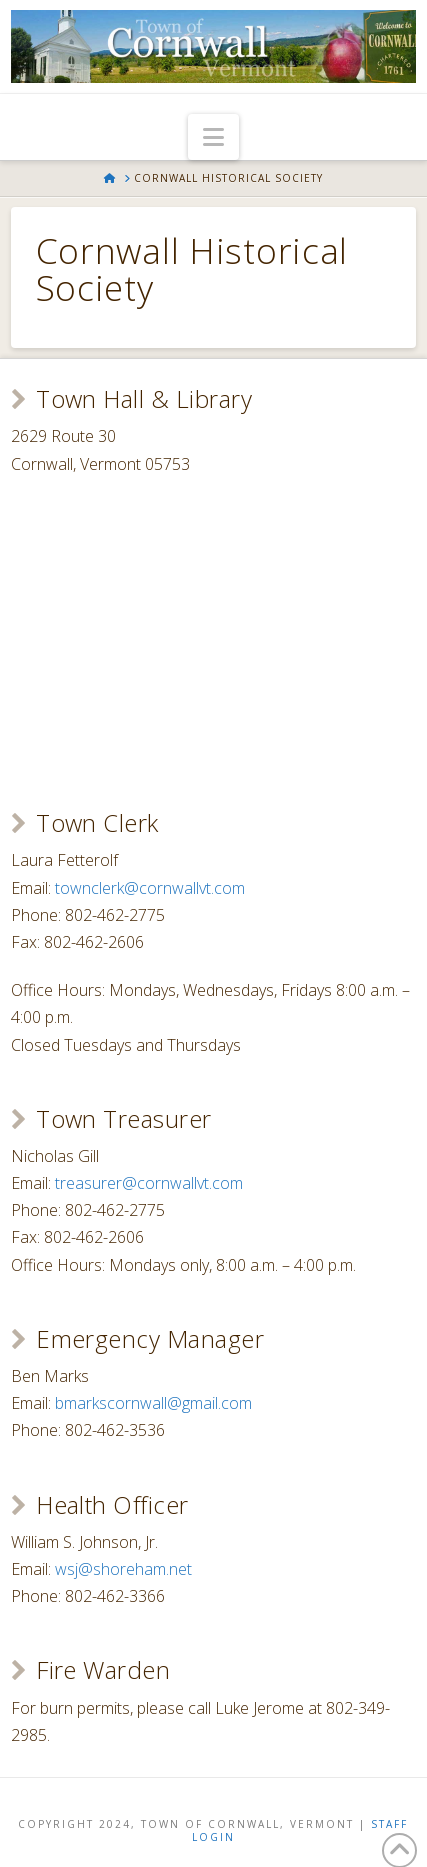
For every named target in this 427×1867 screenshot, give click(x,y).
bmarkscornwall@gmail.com (153, 1403)
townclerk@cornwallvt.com (150, 888)
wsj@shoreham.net (123, 1569)
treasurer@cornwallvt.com (149, 1183)
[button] (213, 137)
